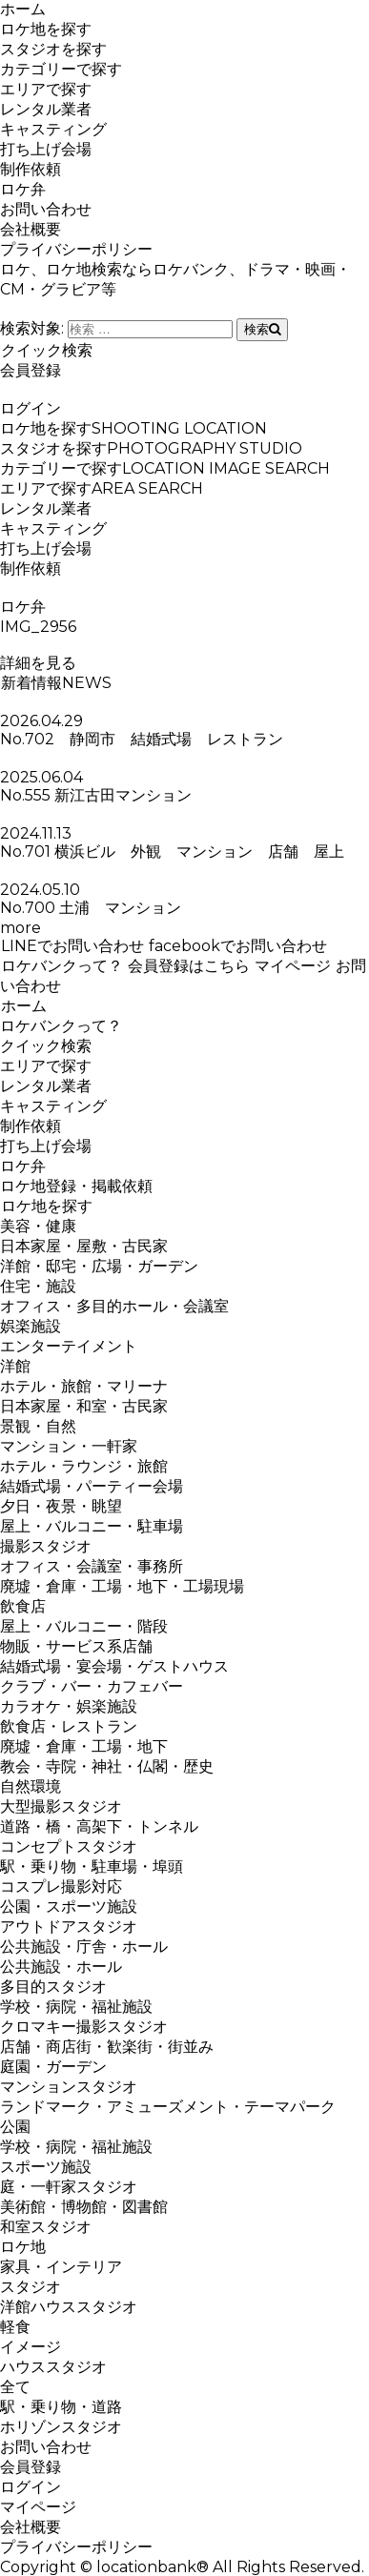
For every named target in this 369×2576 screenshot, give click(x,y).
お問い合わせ (46, 209)
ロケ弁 (23, 189)
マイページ (292, 966)
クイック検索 (46, 350)
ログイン (30, 408)
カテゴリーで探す (61, 69)
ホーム (23, 9)
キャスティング (53, 129)
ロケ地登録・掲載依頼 (76, 1186)
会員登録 (30, 370)
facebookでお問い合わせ (237, 946)
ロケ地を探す (46, 29)
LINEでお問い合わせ (72, 946)
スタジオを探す (53, 49)
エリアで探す (46, 89)
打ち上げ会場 (46, 149)
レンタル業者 (46, 109)
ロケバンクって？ (61, 966)
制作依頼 (30, 169)
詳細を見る (38, 663)
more (20, 928)
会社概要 (30, 229)
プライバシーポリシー (76, 249)
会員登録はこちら (188, 966)
